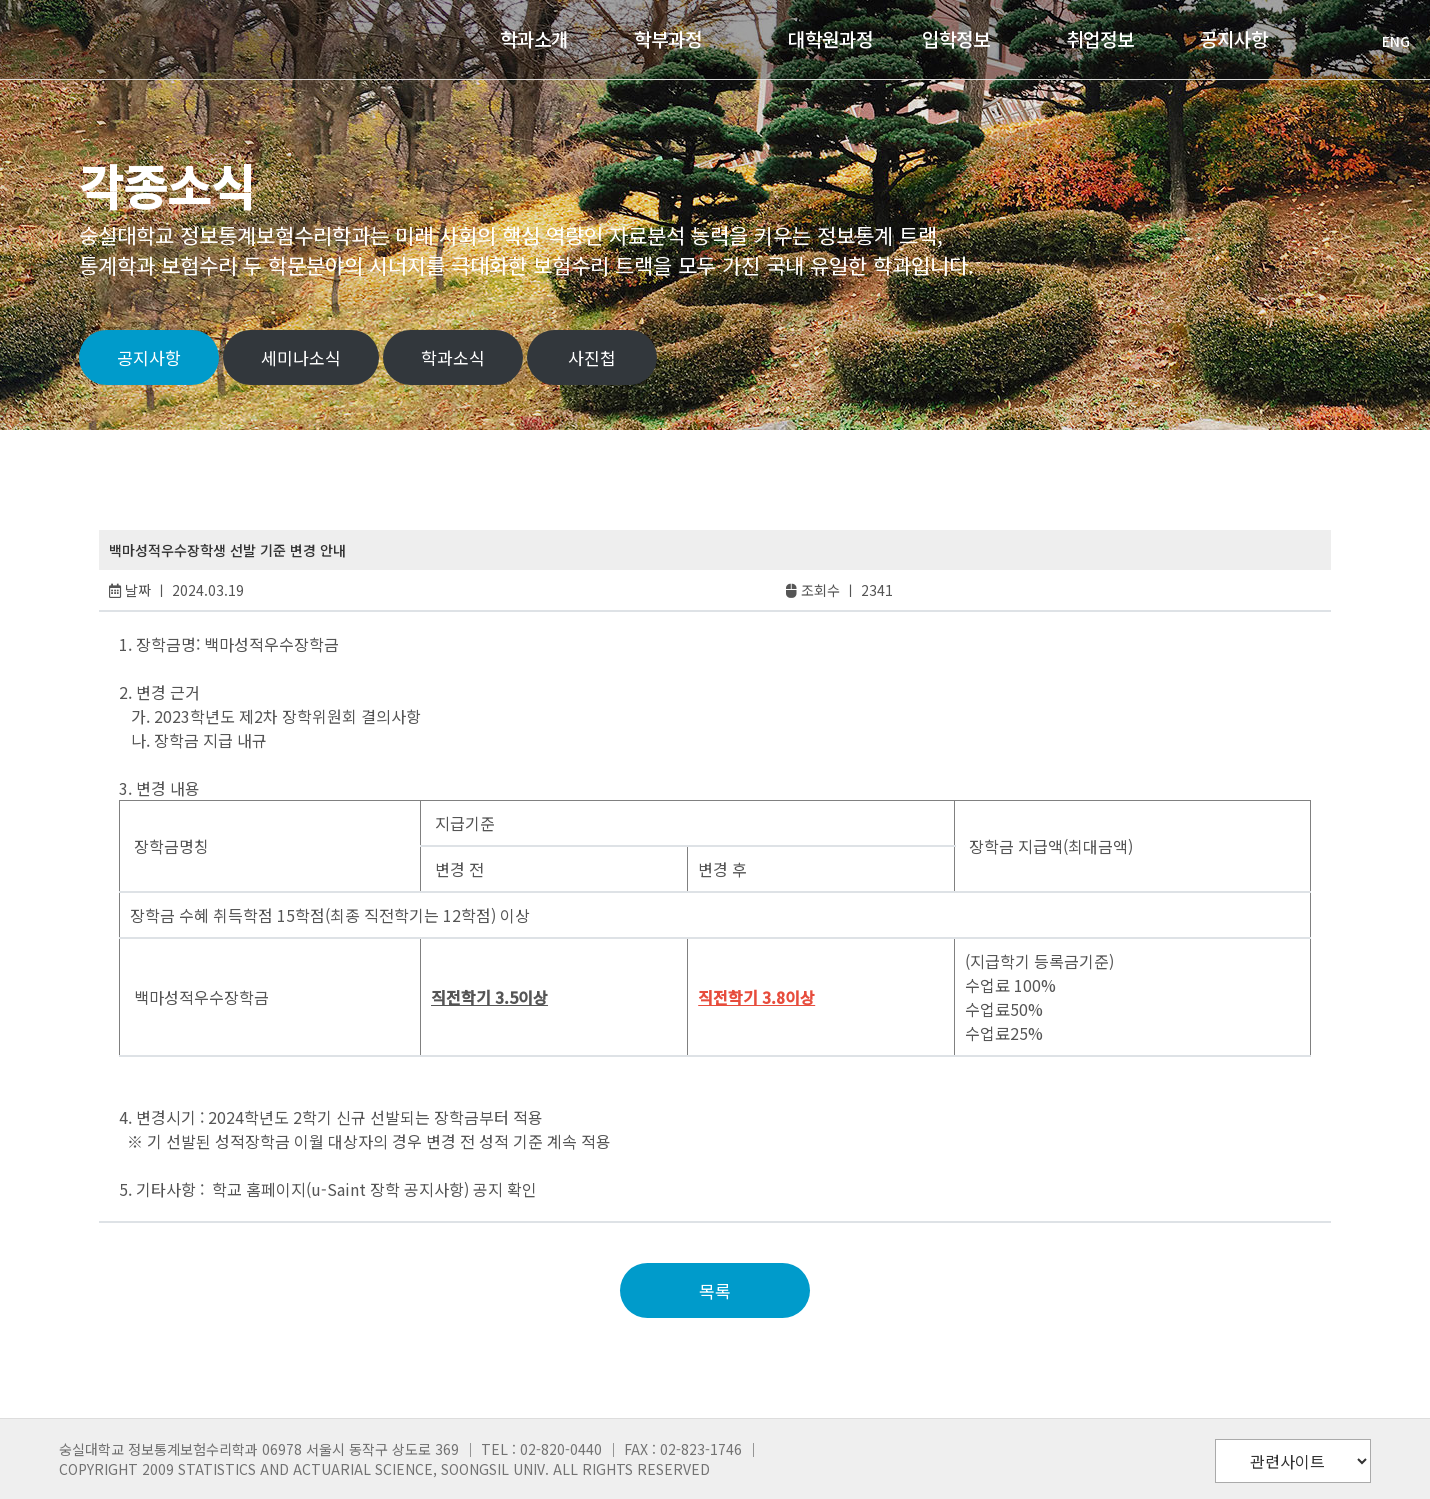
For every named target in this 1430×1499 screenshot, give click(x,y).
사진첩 (592, 357)
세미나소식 (301, 357)
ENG (1386, 41)
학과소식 (453, 357)
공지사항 (149, 357)
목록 (715, 1290)
